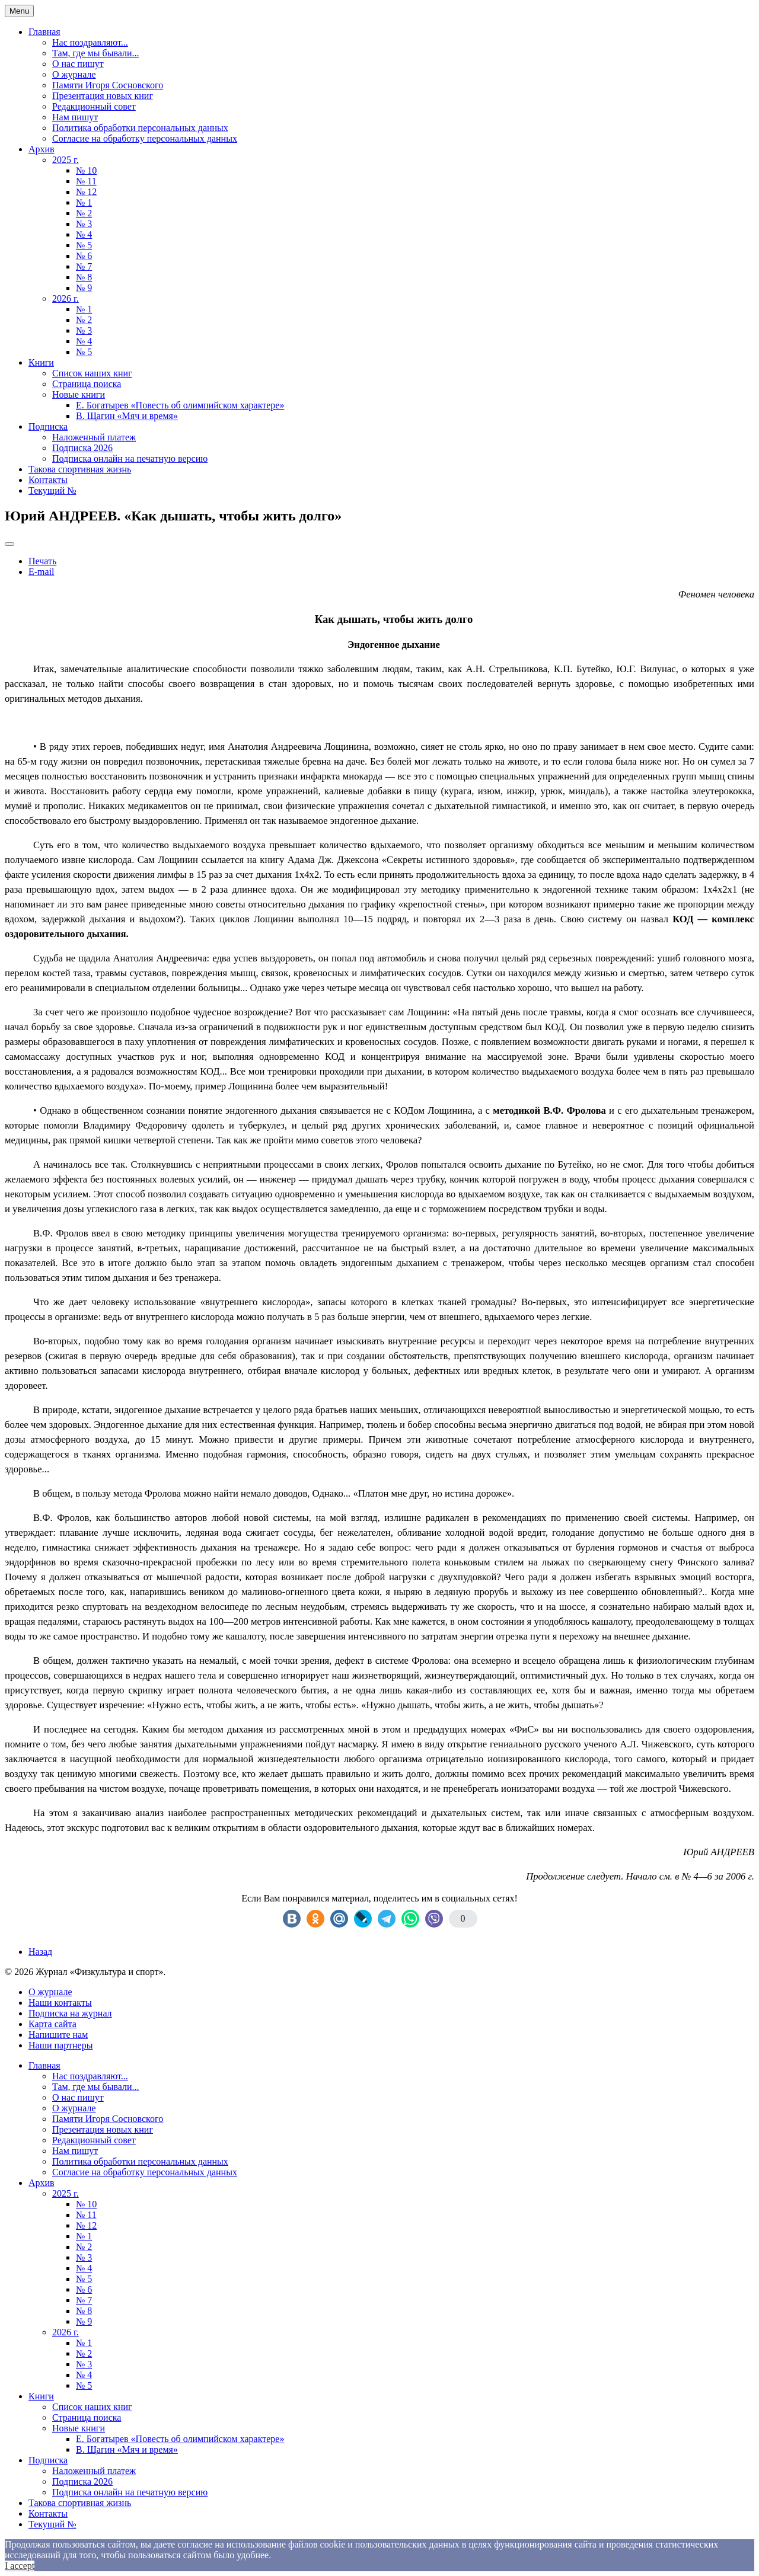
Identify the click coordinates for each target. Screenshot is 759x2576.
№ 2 (84, 213)
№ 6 (84, 256)
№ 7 (84, 266)
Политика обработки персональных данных (140, 128)
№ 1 (84, 202)
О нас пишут (78, 64)
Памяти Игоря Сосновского (107, 85)
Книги (41, 362)
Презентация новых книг (102, 96)
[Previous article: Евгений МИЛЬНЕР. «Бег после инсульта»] (40, 1952)
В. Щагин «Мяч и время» (127, 416)
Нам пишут (75, 117)
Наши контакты (60, 2002)
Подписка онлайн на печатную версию (130, 458)
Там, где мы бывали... (95, 53)
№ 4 (84, 234)
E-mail (41, 572)
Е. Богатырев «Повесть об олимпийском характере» (180, 405)
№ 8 (84, 277)
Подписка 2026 (82, 448)
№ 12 (86, 192)
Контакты (48, 480)
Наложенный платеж (94, 437)
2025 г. (65, 160)
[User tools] (9, 544)
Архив (41, 149)
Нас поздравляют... (90, 42)
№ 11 (86, 181)
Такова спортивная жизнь (79, 469)
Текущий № (52, 490)
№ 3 (84, 224)
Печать (42, 561)
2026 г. (65, 298)
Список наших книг (92, 373)
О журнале (74, 74)
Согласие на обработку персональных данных (144, 138)
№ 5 (84, 245)
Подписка (48, 426)
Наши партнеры (60, 2045)
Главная (44, 32)
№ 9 (84, 288)
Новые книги (78, 394)
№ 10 (86, 170)
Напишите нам (58, 2035)
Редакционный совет (94, 106)
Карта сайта (52, 2024)
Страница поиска (86, 384)
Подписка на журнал (70, 2013)
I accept (19, 2566)
